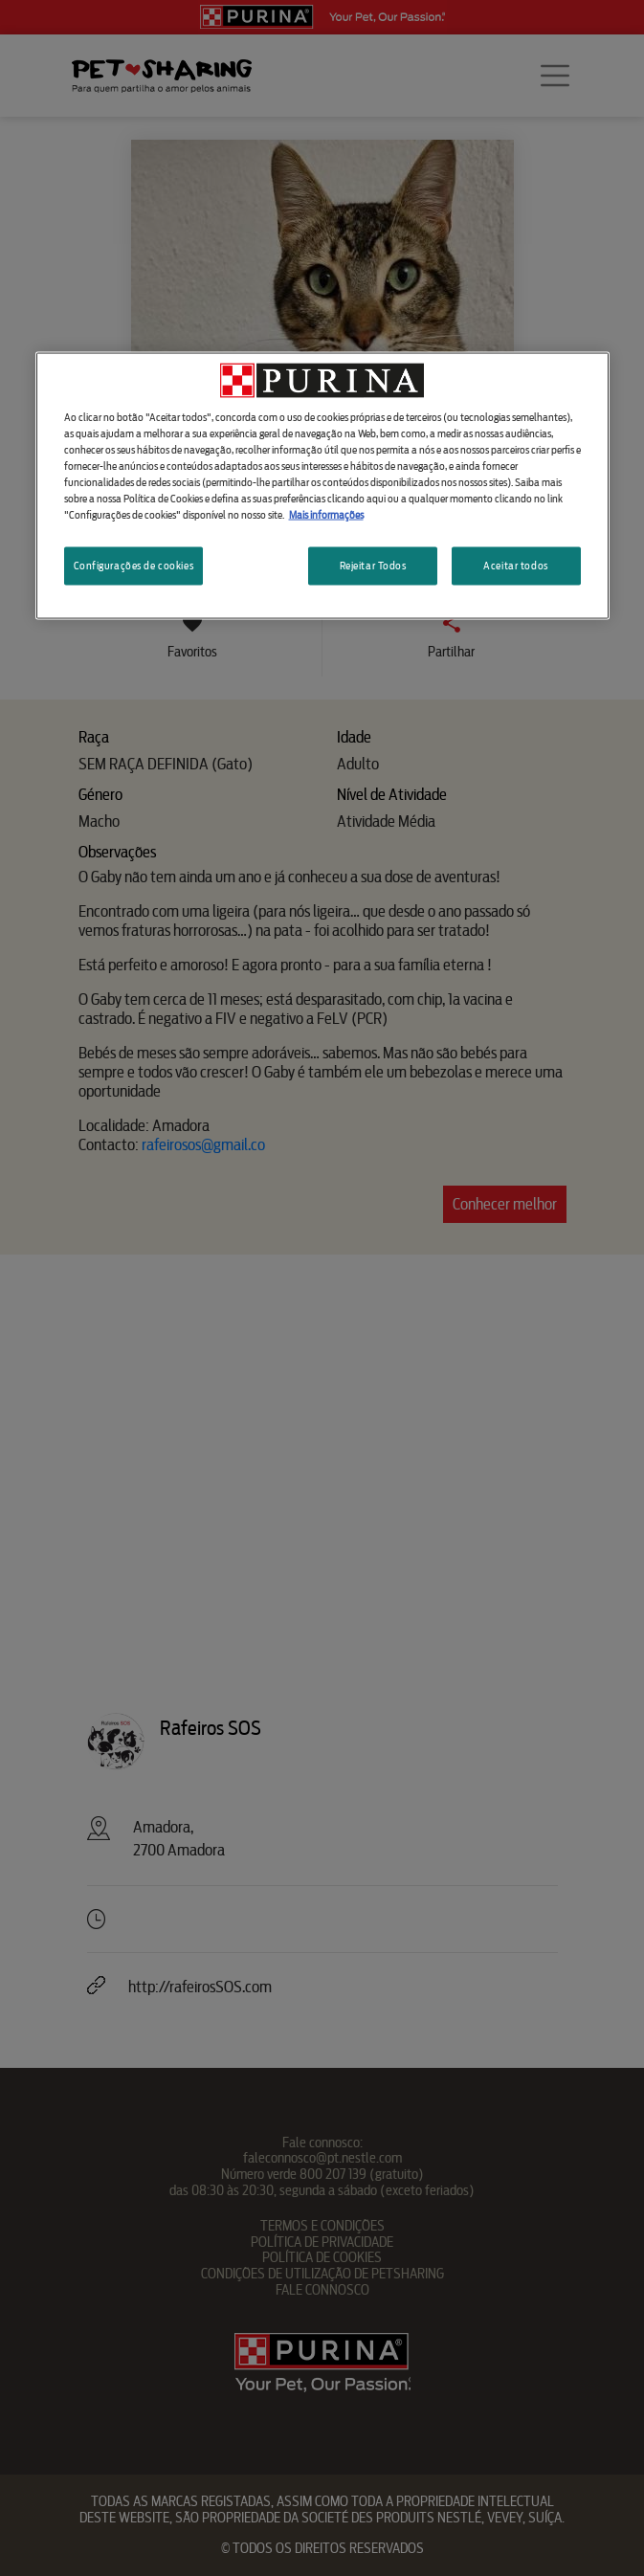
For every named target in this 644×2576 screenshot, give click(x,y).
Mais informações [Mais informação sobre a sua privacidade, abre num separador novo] (326, 515)
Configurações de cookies (134, 565)
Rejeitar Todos (373, 565)
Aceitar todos (515, 565)
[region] (322, 485)
